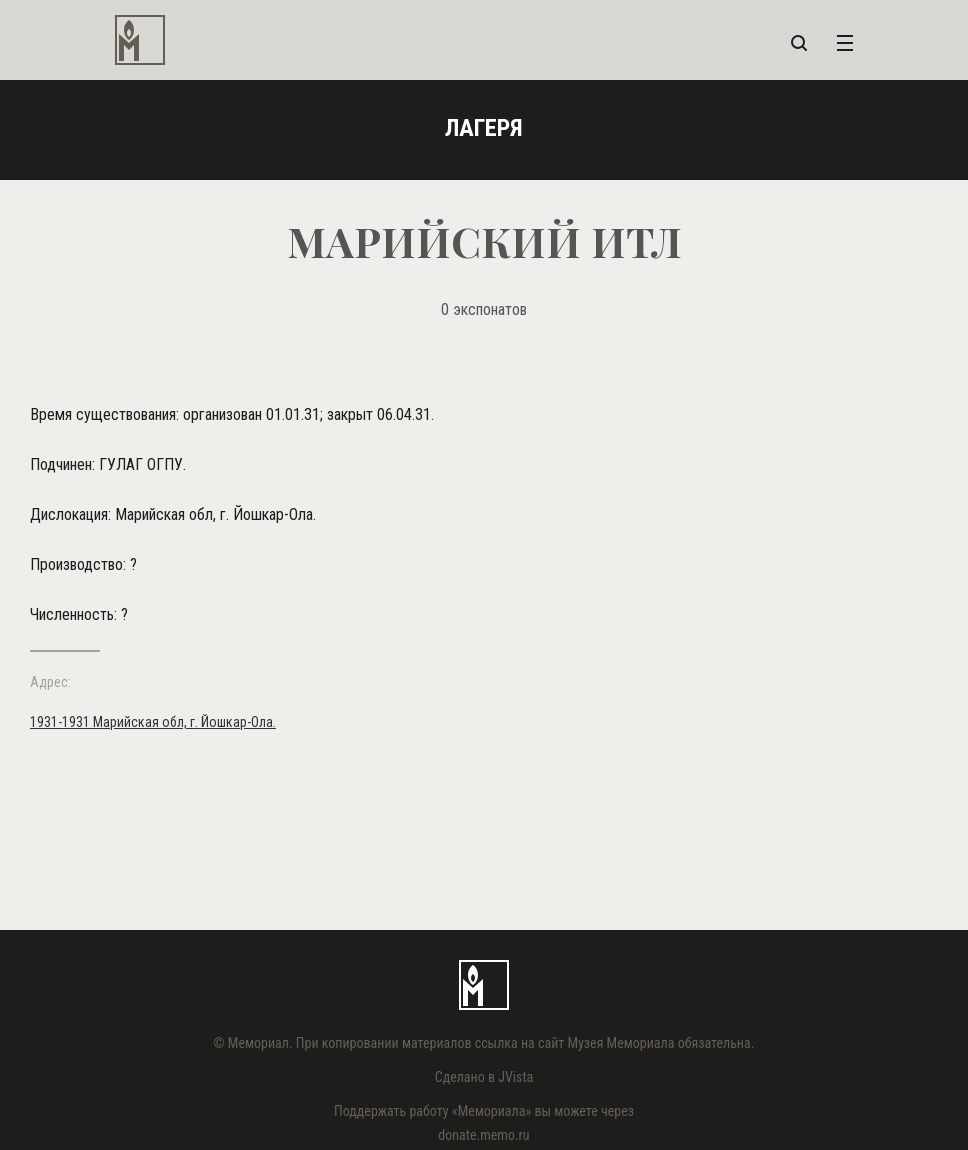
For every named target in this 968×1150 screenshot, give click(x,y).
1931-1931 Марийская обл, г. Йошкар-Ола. (153, 722)
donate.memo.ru (483, 1135)
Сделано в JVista (484, 1077)
